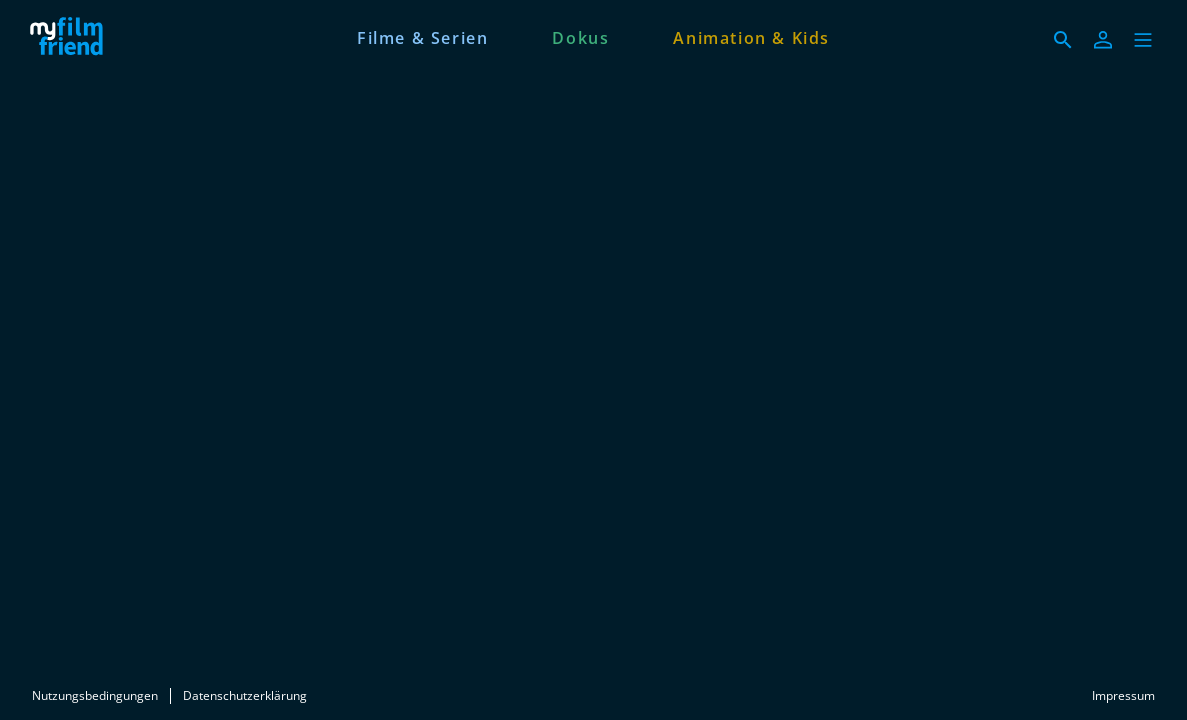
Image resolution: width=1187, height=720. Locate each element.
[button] (1143, 40)
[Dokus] (580, 36)
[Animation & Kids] (751, 36)
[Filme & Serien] (422, 36)
